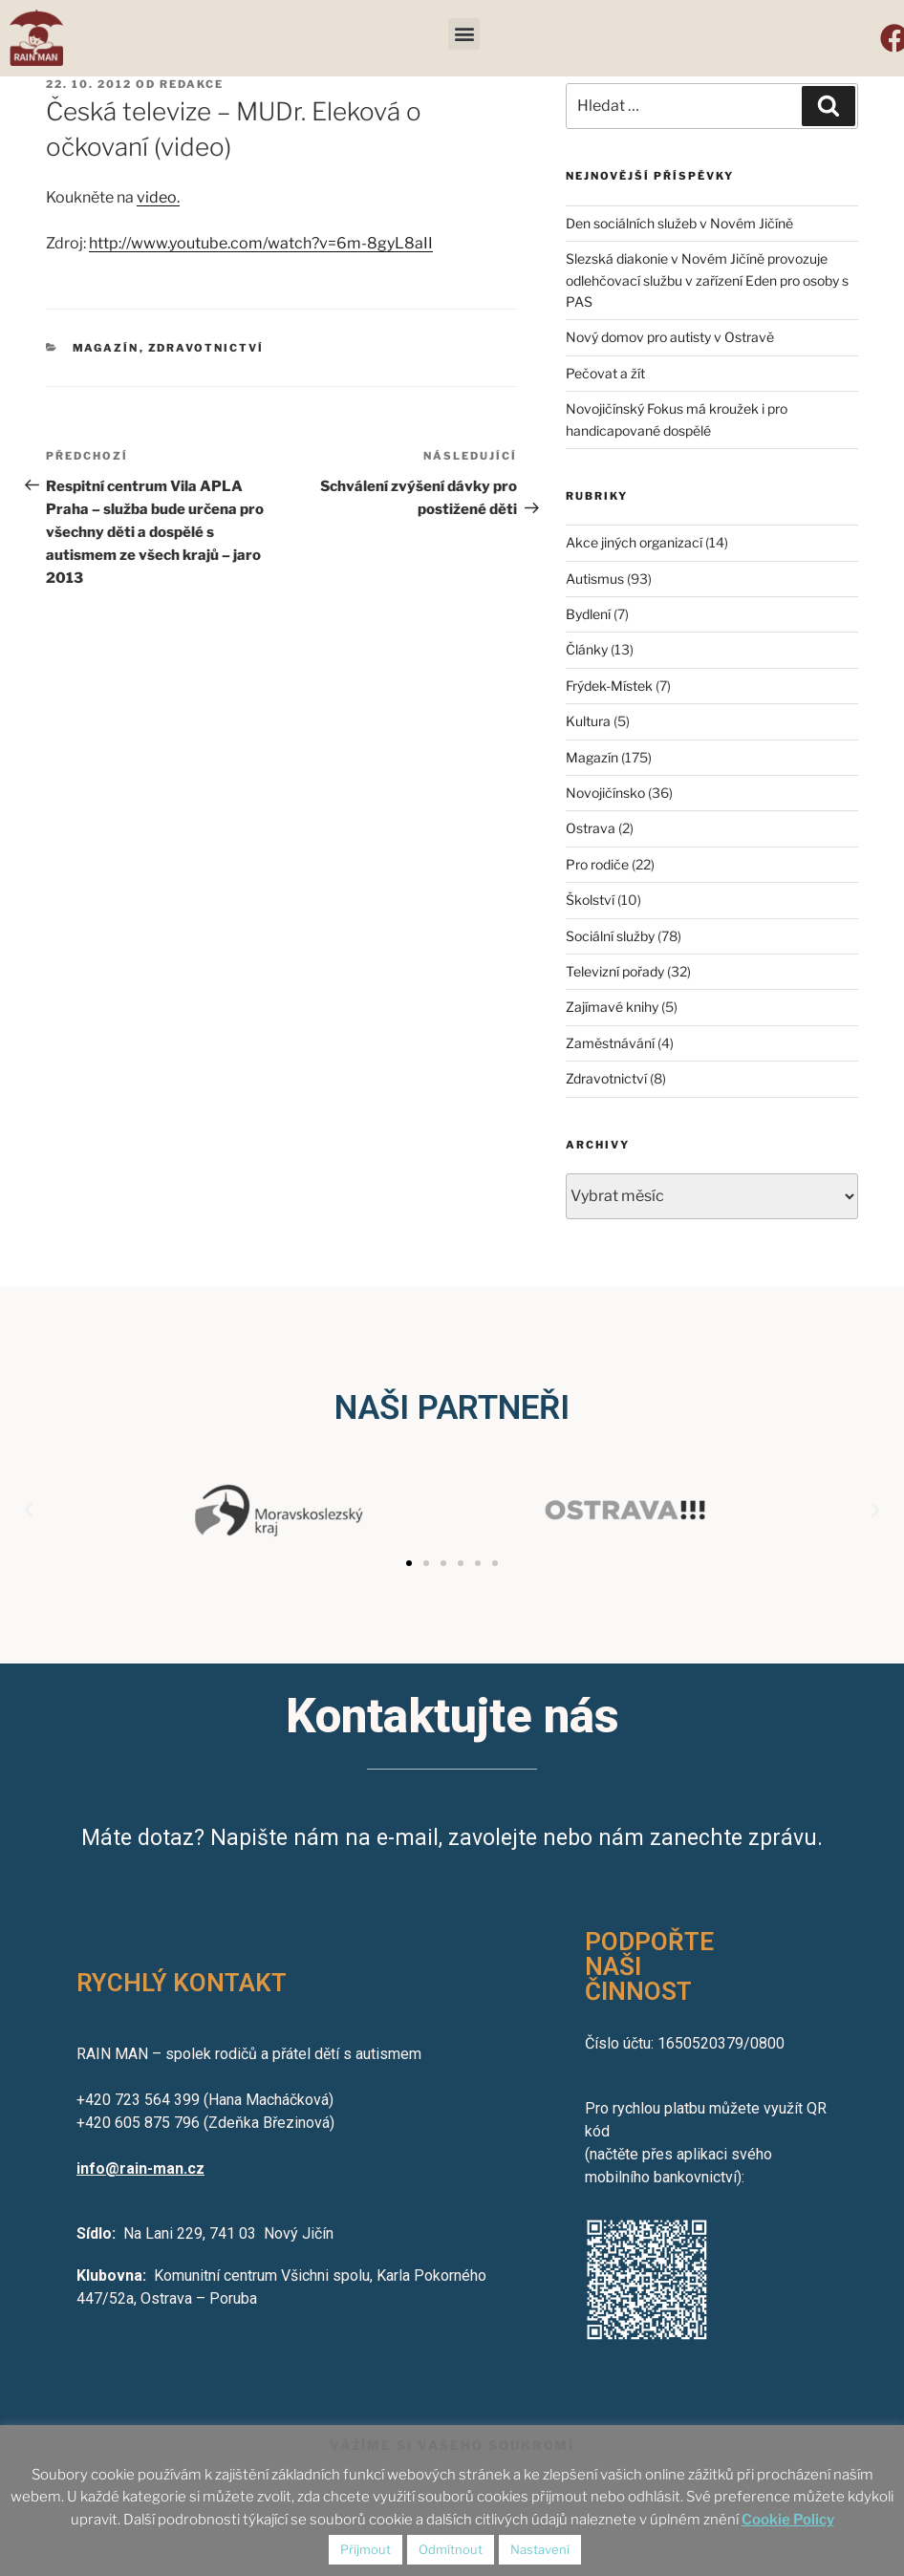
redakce (192, 84)
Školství (590, 899)
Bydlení (588, 614)
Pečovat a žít (605, 373)
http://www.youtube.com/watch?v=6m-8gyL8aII (261, 243)
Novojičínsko (605, 792)
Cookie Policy (788, 2519)
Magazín (106, 347)
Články (587, 649)
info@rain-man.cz (140, 2168)
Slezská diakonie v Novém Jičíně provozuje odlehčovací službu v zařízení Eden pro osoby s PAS (707, 280)
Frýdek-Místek (609, 685)
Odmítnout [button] (451, 2549)
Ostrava (590, 828)
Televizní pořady (615, 971)
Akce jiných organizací (634, 542)
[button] (464, 34)
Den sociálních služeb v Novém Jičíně (679, 223)
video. (158, 197)
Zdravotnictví (206, 347)
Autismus (595, 578)
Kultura (588, 721)
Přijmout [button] (365, 2549)
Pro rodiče (597, 864)
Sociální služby (610, 936)
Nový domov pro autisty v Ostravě (670, 337)
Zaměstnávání (610, 1043)
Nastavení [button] (540, 2549)
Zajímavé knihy (612, 1006)
